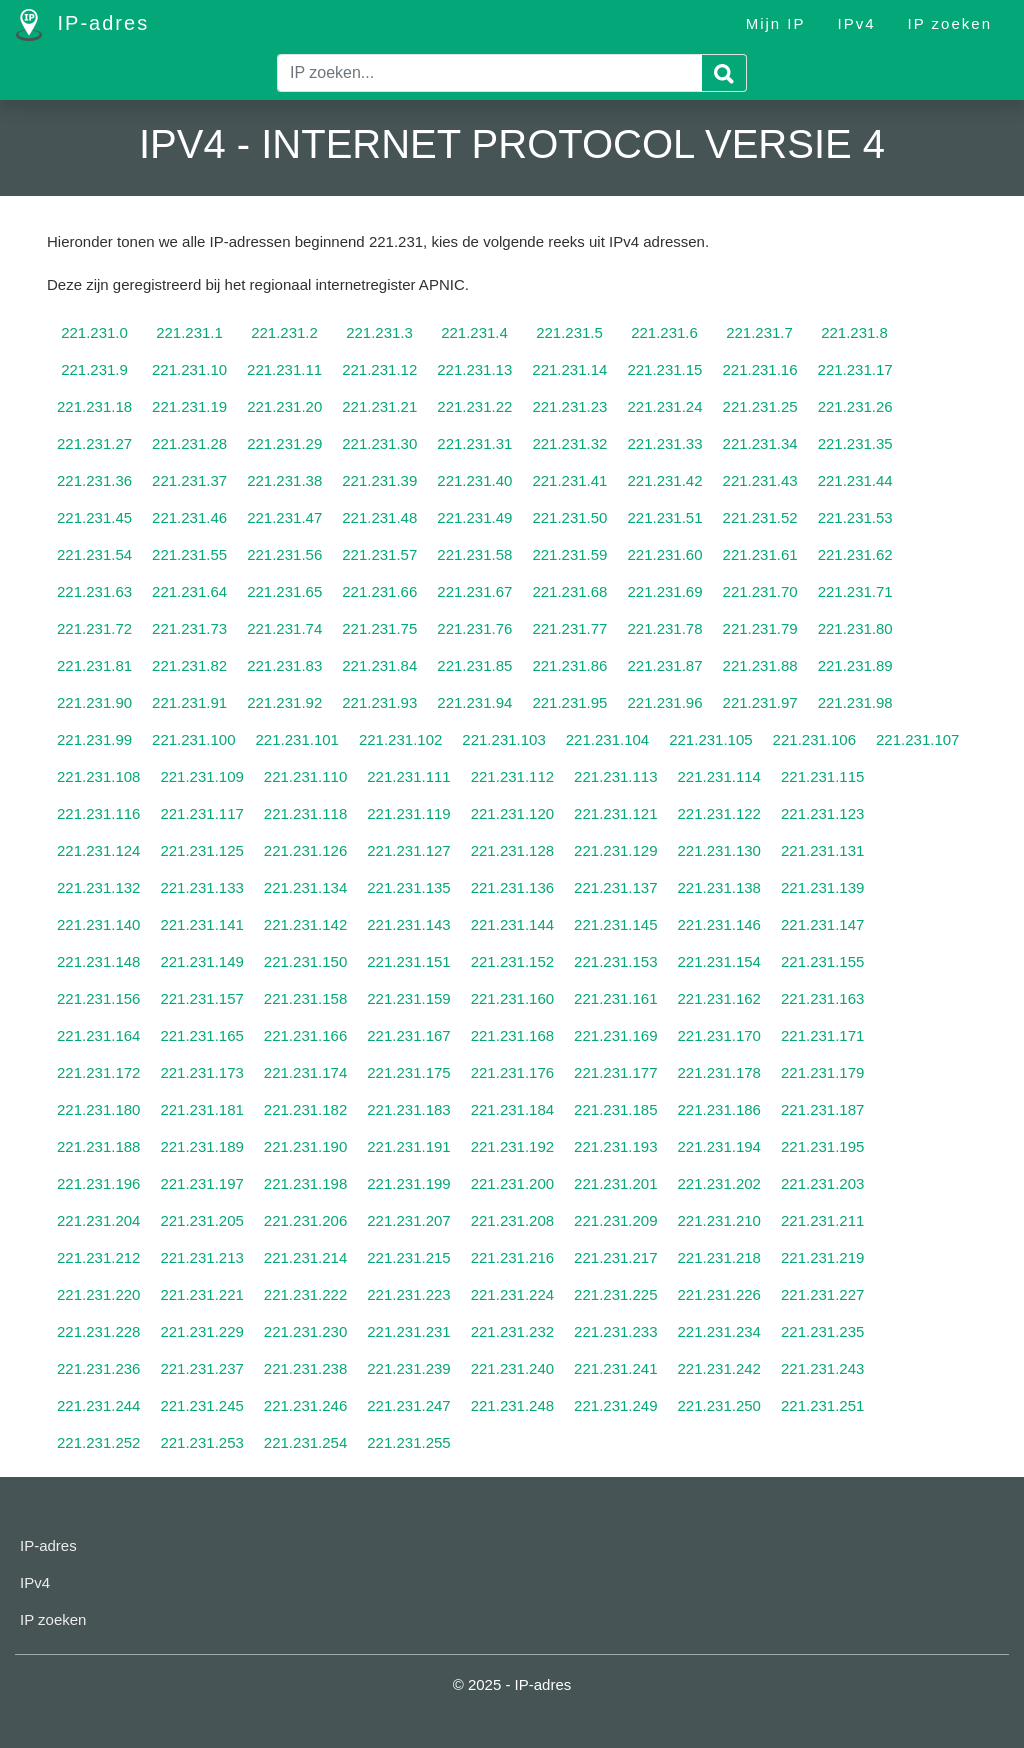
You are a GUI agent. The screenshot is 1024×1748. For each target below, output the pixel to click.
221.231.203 (822, 1183)
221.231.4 (474, 332)
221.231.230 (305, 1331)
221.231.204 (98, 1220)
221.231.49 (474, 517)
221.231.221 (201, 1294)
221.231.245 (201, 1405)
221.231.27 (94, 443)
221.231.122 (719, 813)
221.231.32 (569, 443)
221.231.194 (719, 1146)
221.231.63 (94, 591)
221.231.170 (719, 1035)
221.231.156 (98, 998)
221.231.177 (615, 1072)
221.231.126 (305, 850)
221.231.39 (379, 480)
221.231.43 (760, 480)
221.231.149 (201, 961)
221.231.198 (305, 1183)
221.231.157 (201, 998)
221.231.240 (512, 1368)
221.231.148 (98, 961)
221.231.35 (855, 443)
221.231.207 (408, 1220)
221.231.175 (408, 1072)
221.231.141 (201, 924)
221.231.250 (719, 1405)
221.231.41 (569, 480)
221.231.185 (615, 1109)
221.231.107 (917, 739)
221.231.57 (379, 554)
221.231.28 (189, 443)
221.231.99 (94, 739)
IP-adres (82, 25)
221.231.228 (98, 1331)
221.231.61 (760, 554)
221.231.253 (201, 1442)
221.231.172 (98, 1072)
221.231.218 (719, 1257)
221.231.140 (98, 924)
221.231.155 (822, 961)
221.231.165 (201, 1035)
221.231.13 (474, 369)
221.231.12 (379, 369)
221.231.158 (305, 998)
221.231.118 (305, 813)
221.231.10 (189, 369)
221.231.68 (569, 591)
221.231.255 (408, 1442)
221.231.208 (512, 1220)
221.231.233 (615, 1331)
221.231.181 (201, 1109)
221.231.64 (189, 591)
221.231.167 (408, 1035)
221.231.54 (94, 554)
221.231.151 (408, 961)
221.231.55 (189, 554)
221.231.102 (400, 739)
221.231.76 (474, 628)
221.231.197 (201, 1183)
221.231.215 (408, 1257)
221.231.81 (94, 665)
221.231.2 (284, 332)
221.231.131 (822, 850)
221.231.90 (94, 702)
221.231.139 (822, 887)
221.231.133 (201, 887)
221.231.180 (98, 1109)
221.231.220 (98, 1294)
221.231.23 (569, 406)
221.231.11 (284, 369)
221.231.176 (512, 1072)
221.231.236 (98, 1368)
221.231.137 (615, 887)
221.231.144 (512, 924)
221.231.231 (408, 1331)
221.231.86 (569, 665)
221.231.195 (822, 1146)
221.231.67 (474, 591)
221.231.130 (719, 850)
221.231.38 (284, 480)
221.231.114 (719, 776)
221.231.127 (408, 850)
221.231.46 (189, 517)
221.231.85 (474, 665)
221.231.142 (305, 924)
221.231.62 (855, 554)
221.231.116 (98, 813)
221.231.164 (98, 1035)
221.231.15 (664, 369)
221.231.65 (284, 591)
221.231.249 (615, 1405)
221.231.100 (193, 739)
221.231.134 (305, 887)
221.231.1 (189, 332)
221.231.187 (822, 1109)
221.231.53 (855, 517)
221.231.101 (297, 739)
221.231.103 (503, 739)
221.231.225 (615, 1294)
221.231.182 (305, 1109)
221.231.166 (305, 1035)
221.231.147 (822, 924)
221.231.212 (98, 1257)
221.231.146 (719, 924)
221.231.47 (284, 517)
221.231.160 (512, 998)
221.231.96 (664, 702)
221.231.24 (664, 406)
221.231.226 (719, 1294)
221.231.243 (822, 1368)
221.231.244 (98, 1405)
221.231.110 (305, 776)
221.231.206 (305, 1220)
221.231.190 (305, 1146)
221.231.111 (408, 776)
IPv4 (857, 23)
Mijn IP (776, 23)
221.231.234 (719, 1331)
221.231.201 (615, 1183)
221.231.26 (855, 406)
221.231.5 (569, 332)
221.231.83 (284, 665)
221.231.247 (408, 1405)
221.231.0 (94, 332)
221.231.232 (512, 1331)
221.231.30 (379, 443)
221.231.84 (379, 665)
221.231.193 (615, 1146)
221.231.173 (201, 1072)
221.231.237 (201, 1368)
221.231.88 (760, 665)
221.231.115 (822, 776)
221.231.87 (664, 665)
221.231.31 (474, 443)
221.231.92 (284, 702)
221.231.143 (408, 924)
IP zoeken (950, 23)
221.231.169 (615, 1035)
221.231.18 (94, 406)
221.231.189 (201, 1146)
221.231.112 (512, 776)
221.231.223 (408, 1294)
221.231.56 (284, 554)
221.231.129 (615, 850)
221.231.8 (854, 332)
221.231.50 (569, 517)
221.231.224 (512, 1294)
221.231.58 (474, 554)
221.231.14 (569, 369)
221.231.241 (615, 1368)
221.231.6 (664, 332)
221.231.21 (379, 406)
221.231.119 (408, 813)
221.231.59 (569, 554)
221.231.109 (201, 776)
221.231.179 (822, 1072)
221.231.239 (408, 1368)
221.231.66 (379, 591)
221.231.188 (98, 1146)
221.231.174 (305, 1072)
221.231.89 (855, 665)
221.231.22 (474, 406)
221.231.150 (305, 961)
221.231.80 (855, 628)
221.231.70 (760, 591)
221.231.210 (719, 1220)
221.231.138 (719, 887)
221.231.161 (615, 998)
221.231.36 (94, 480)
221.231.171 (822, 1035)
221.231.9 (94, 369)
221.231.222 (305, 1294)
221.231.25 (760, 406)
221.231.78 (664, 628)
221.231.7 (759, 332)
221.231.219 (822, 1257)
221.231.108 (98, 776)
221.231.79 (760, 628)
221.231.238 (305, 1368)
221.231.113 (615, 776)
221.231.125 (201, 850)
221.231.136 (512, 887)
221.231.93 (379, 702)
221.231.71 (855, 591)
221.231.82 (189, 665)
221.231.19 (189, 406)
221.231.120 (512, 813)
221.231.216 (512, 1257)
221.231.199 (408, 1183)
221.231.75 (379, 628)
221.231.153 (615, 961)
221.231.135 (408, 887)
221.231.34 (760, 443)
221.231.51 (664, 517)
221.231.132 (98, 887)
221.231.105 (710, 739)
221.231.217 (615, 1257)
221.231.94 (474, 702)
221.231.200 (512, 1183)
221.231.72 (94, 628)
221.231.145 (615, 924)
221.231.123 (822, 813)
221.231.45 (94, 517)
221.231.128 (512, 850)
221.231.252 (98, 1442)
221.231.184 (512, 1109)
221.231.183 (408, 1109)
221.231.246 (305, 1405)
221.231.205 (201, 1220)
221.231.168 (512, 1035)
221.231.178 (719, 1072)
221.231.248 (512, 1405)
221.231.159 (408, 998)
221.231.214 (305, 1257)
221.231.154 (719, 961)
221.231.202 (719, 1183)
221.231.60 (664, 554)
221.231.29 (284, 443)
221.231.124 (98, 850)
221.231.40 (474, 480)
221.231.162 (719, 998)
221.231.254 (305, 1442)
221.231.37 (189, 480)
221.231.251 (822, 1405)
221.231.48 (379, 517)
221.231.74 (284, 628)
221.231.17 (855, 369)
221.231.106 (814, 739)
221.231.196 (98, 1183)
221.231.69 (664, 591)
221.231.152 (512, 961)
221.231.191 (408, 1146)
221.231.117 (201, 813)
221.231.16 (759, 369)
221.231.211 (822, 1220)
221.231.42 (664, 480)
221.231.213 (201, 1257)
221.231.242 (719, 1368)
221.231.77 (569, 628)
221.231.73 (189, 628)
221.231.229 (201, 1331)
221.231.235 (822, 1331)
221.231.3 (379, 332)
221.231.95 (569, 702)
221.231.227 (822, 1294)
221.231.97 (760, 702)
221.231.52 (760, 517)
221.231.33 (664, 443)
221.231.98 (855, 702)
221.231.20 (284, 406)
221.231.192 (512, 1146)
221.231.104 (607, 739)
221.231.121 (615, 813)
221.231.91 (189, 702)
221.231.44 (855, 480)
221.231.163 (822, 998)
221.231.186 (719, 1109)
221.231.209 (615, 1220)
